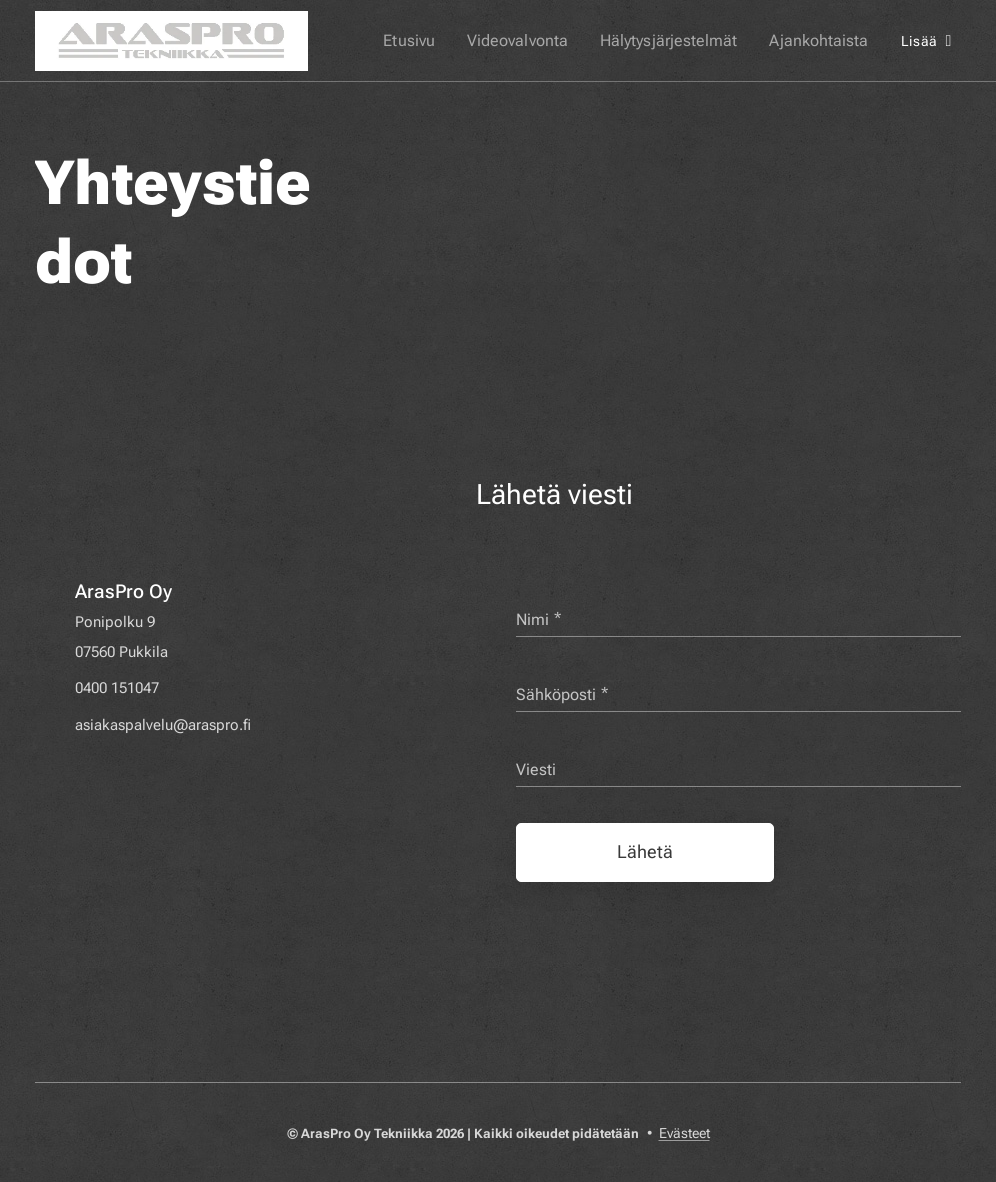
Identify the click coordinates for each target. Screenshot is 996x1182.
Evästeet (684, 1133)
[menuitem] (436, 41)
